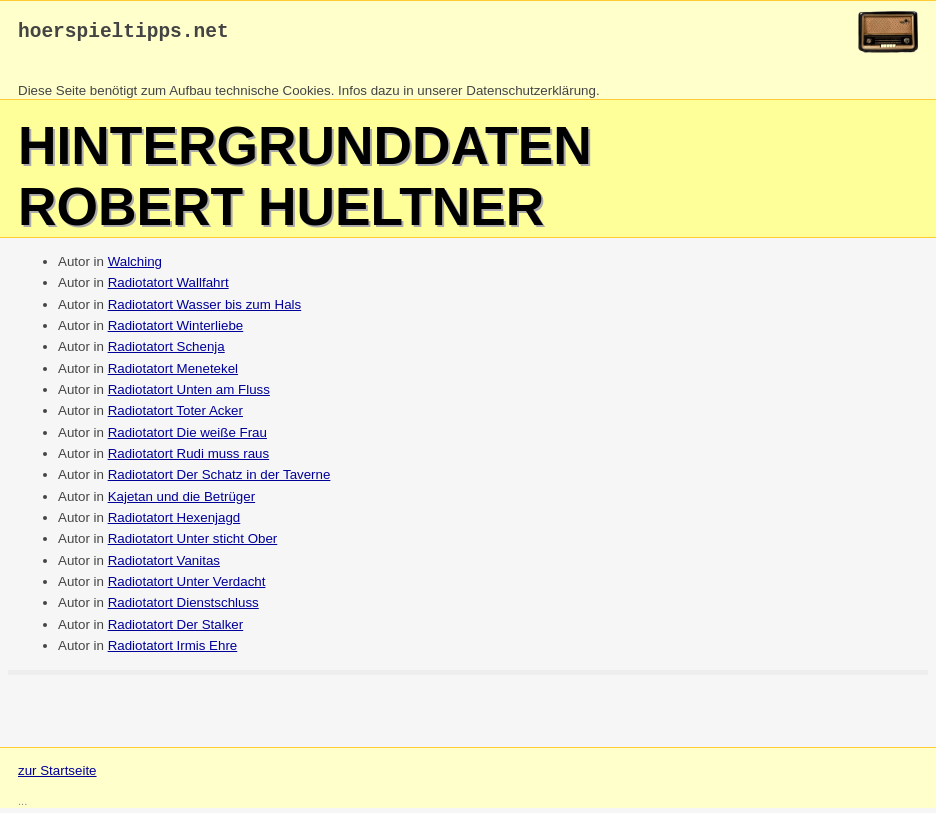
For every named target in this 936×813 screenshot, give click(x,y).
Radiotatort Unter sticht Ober (193, 543)
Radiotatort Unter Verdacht (187, 586)
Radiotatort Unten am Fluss (189, 394)
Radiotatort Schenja (166, 351)
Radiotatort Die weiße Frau (187, 437)
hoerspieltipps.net (123, 34)
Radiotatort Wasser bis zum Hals (205, 309)
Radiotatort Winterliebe (176, 330)
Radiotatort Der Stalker (176, 629)
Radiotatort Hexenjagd (174, 522)
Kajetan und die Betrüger (181, 501)
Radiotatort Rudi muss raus (189, 458)
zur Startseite (57, 775)
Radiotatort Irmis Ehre (173, 650)
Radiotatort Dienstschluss (183, 607)
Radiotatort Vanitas (164, 565)
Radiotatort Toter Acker (175, 415)
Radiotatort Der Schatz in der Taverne (219, 479)
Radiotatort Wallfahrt (168, 287)
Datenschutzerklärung (531, 95)
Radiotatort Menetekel (173, 373)
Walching (135, 266)
